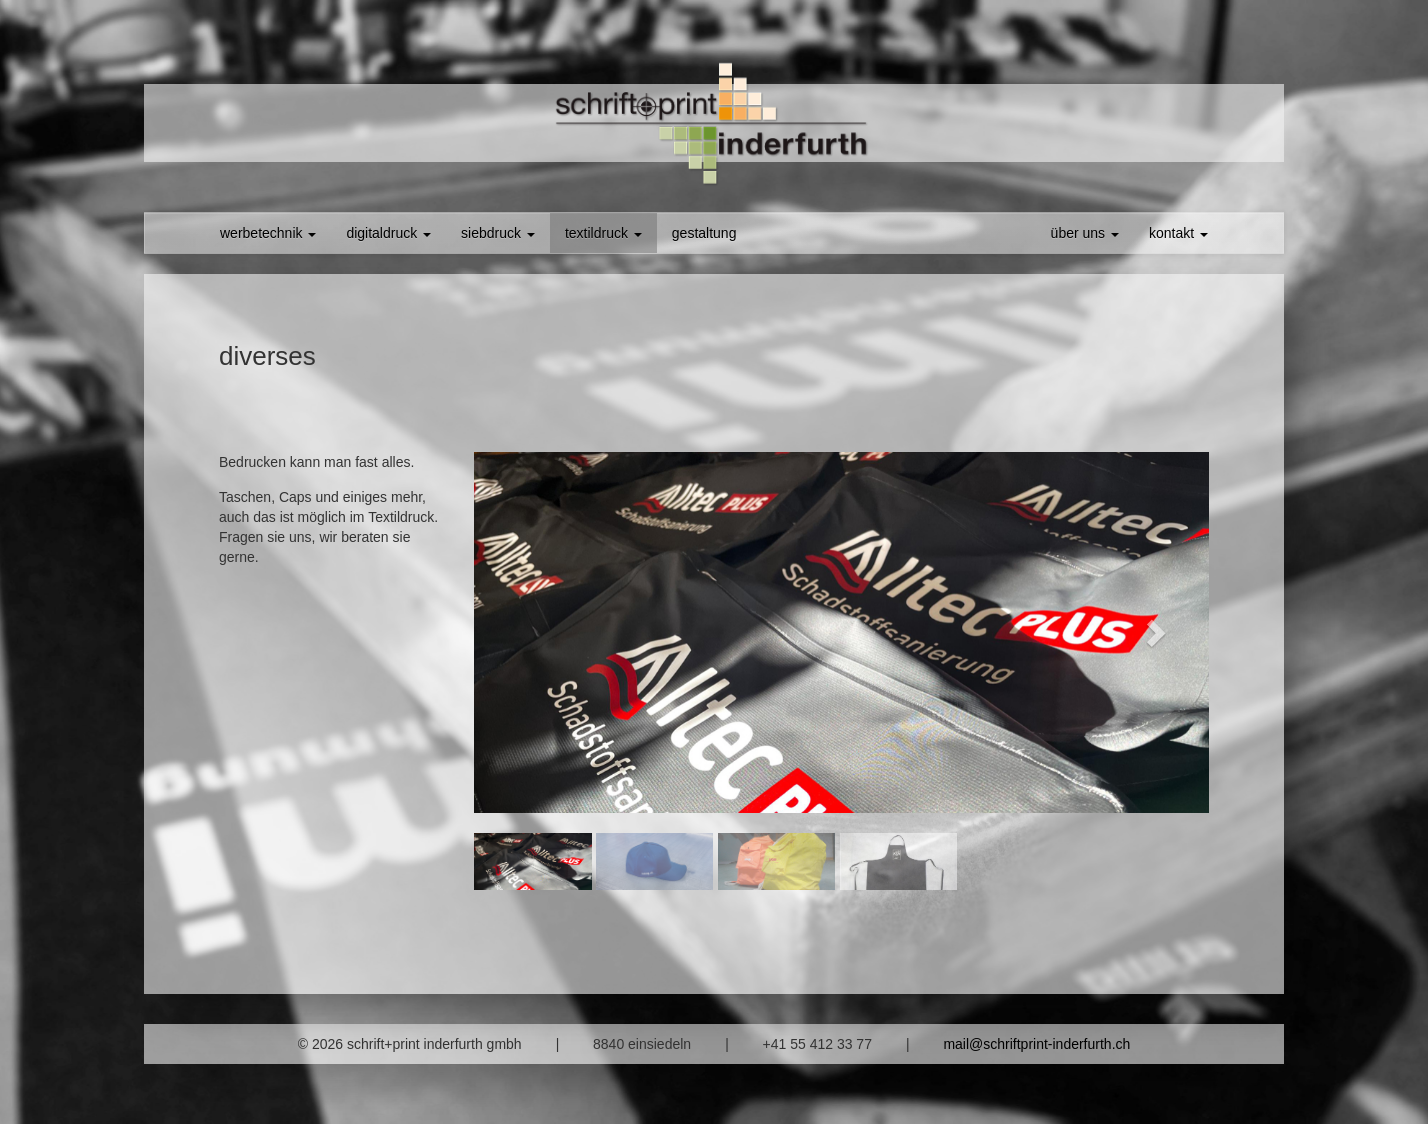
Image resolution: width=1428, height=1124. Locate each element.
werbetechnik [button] (268, 233)
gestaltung (704, 233)
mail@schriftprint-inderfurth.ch (1036, 1044)
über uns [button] (1085, 233)
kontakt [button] (1178, 233)
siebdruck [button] (498, 233)
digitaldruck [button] (388, 233)
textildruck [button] (603, 233)
